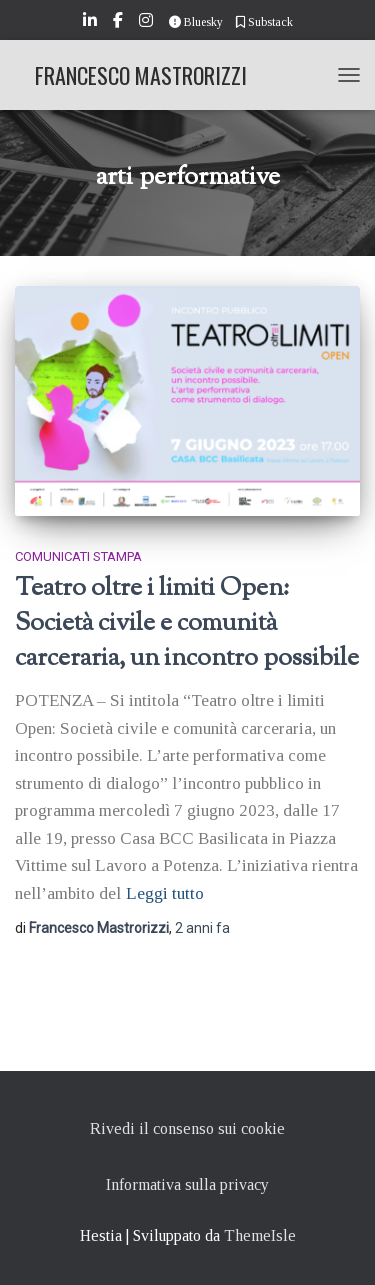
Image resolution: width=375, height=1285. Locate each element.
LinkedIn (91, 23)
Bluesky (196, 22)
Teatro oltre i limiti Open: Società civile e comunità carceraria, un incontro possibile (187, 624)
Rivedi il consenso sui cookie (187, 1128)
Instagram (147, 23)
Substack (264, 22)
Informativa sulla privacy (187, 1184)
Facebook (119, 23)
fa (202, 928)
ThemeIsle (260, 1235)
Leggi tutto (165, 893)
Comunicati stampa (78, 556)
